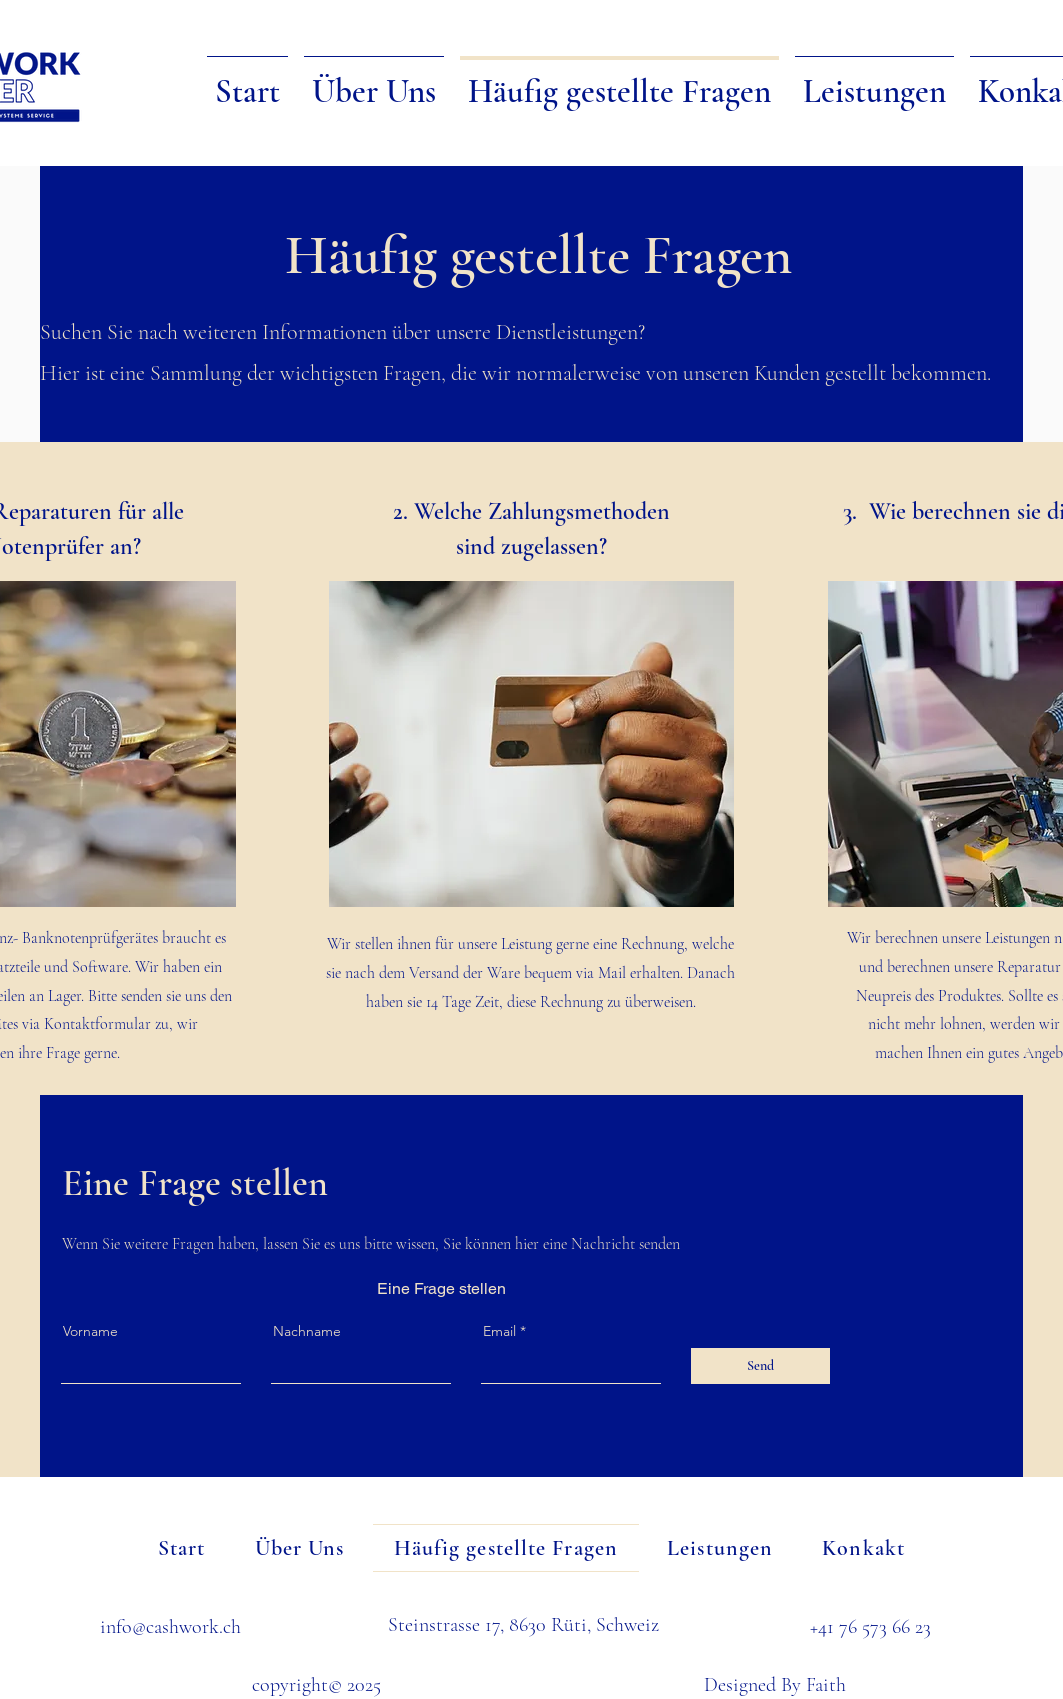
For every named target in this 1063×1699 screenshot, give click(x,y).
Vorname (90, 1331)
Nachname (307, 1331)
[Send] (760, 1366)
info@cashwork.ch (170, 1627)
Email (499, 1331)
